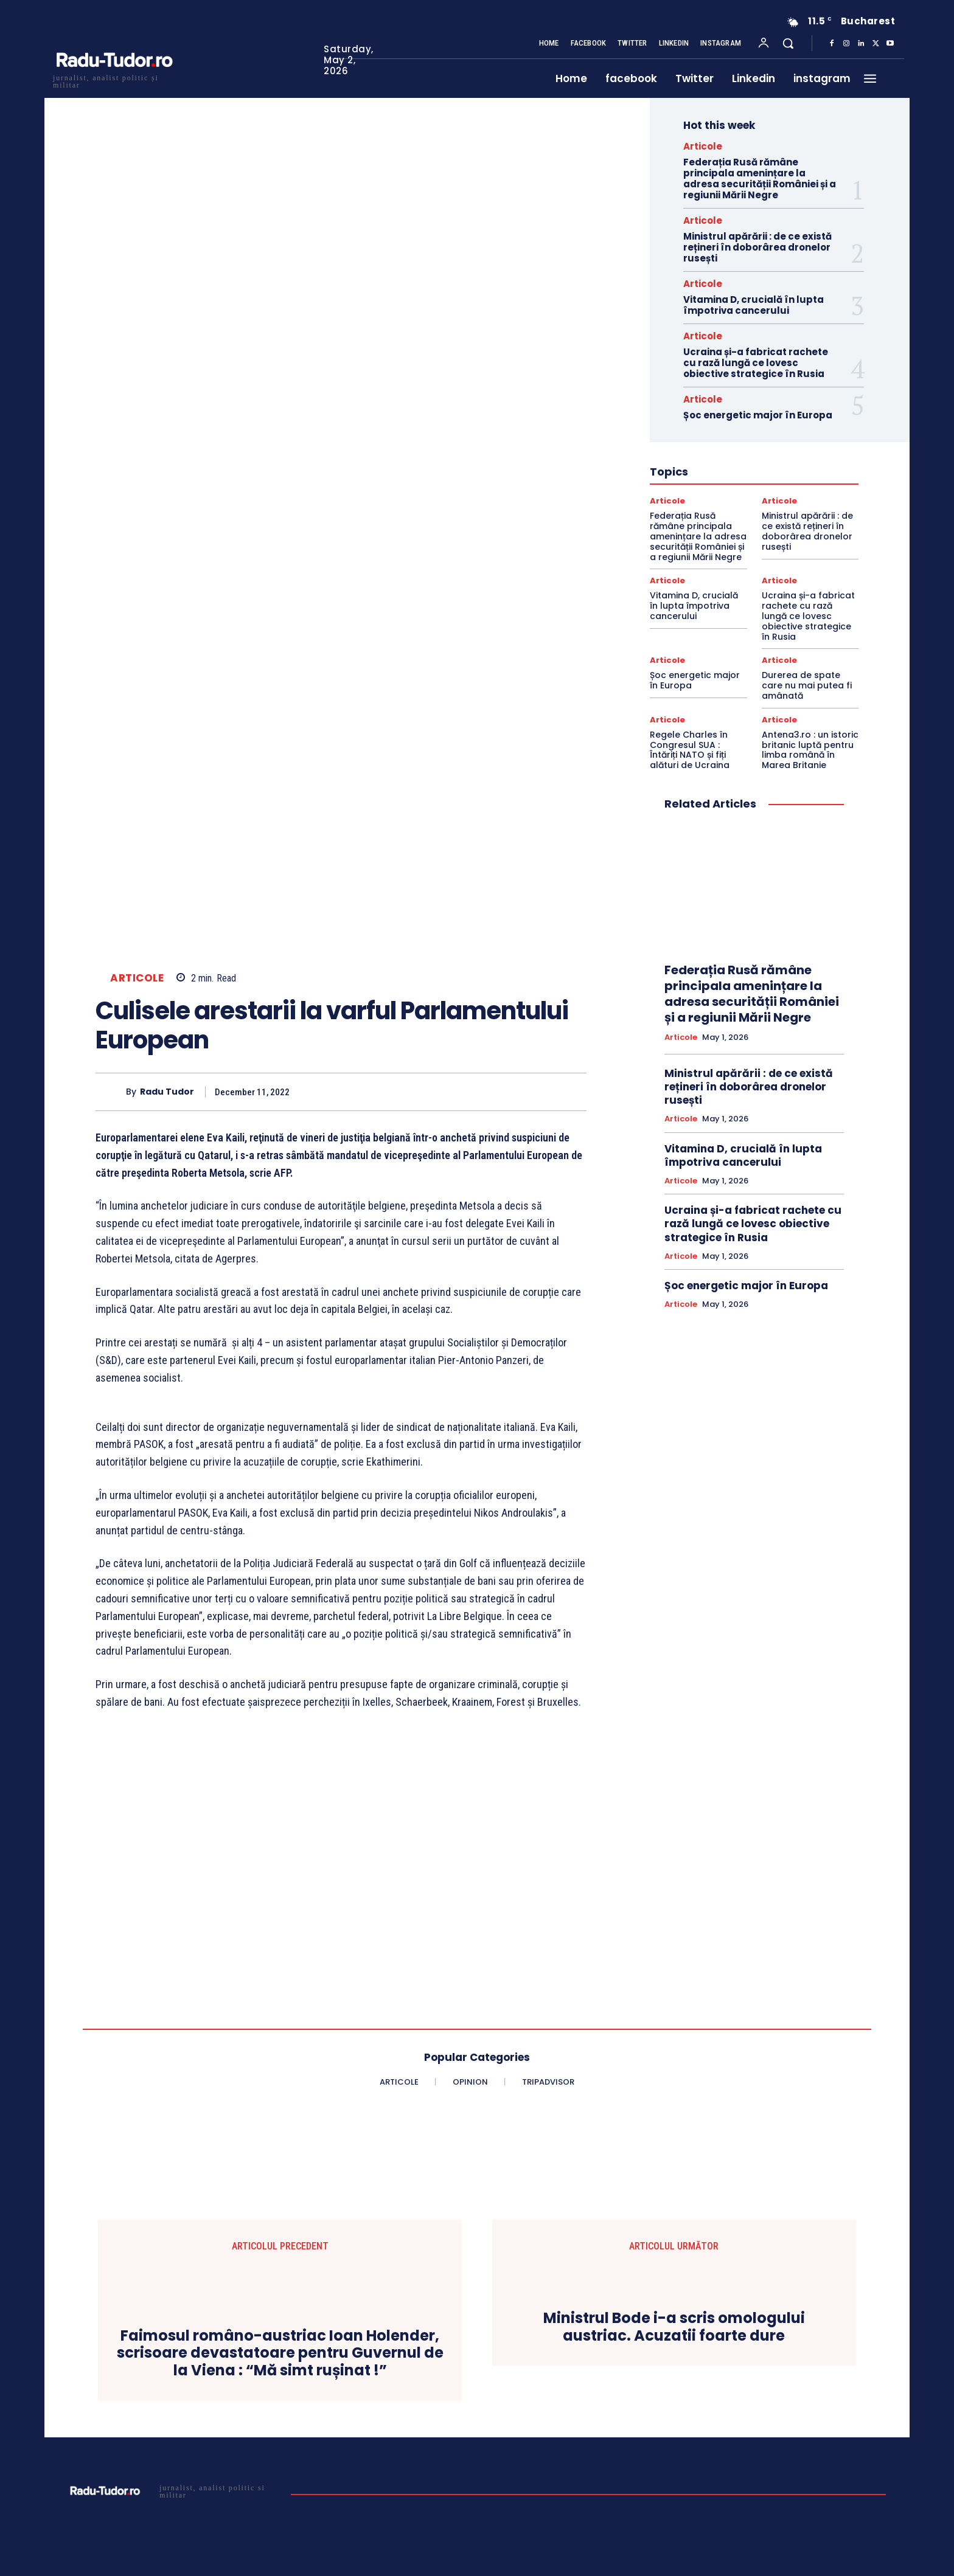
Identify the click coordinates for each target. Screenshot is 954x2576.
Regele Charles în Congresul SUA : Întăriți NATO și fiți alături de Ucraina (689, 750)
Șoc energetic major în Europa (757, 415)
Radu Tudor (167, 1092)
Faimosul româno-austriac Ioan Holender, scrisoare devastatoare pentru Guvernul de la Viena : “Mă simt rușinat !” (280, 2353)
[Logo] (173, 2491)
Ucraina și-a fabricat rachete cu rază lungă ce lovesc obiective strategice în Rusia (755, 362)
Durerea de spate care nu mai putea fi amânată (807, 685)
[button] (788, 43)
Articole (137, 978)
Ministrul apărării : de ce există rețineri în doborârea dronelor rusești (757, 247)
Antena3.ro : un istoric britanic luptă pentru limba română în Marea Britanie (810, 750)
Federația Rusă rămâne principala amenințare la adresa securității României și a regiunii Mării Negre (759, 178)
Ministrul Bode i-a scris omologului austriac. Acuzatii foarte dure (674, 2327)
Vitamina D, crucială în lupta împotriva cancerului (753, 305)
